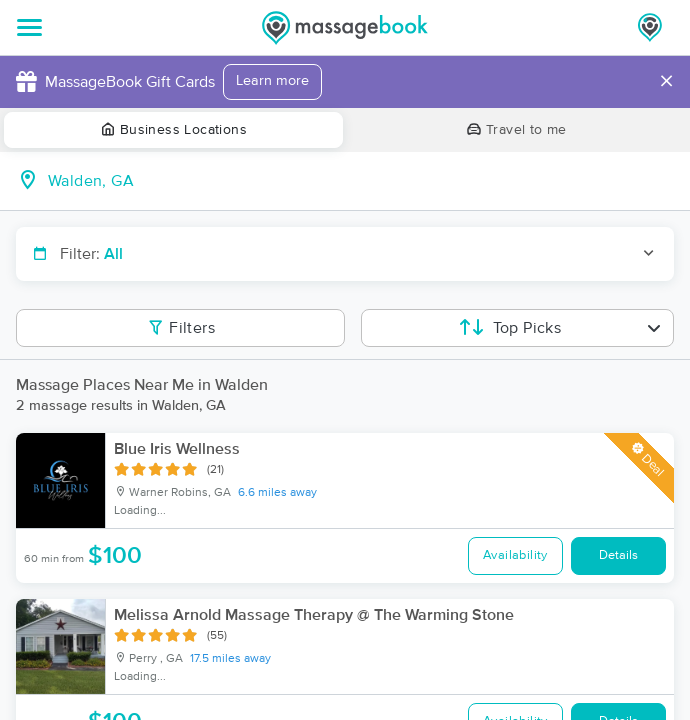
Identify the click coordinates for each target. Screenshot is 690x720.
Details (618, 555)
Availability (515, 555)
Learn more (272, 81)
